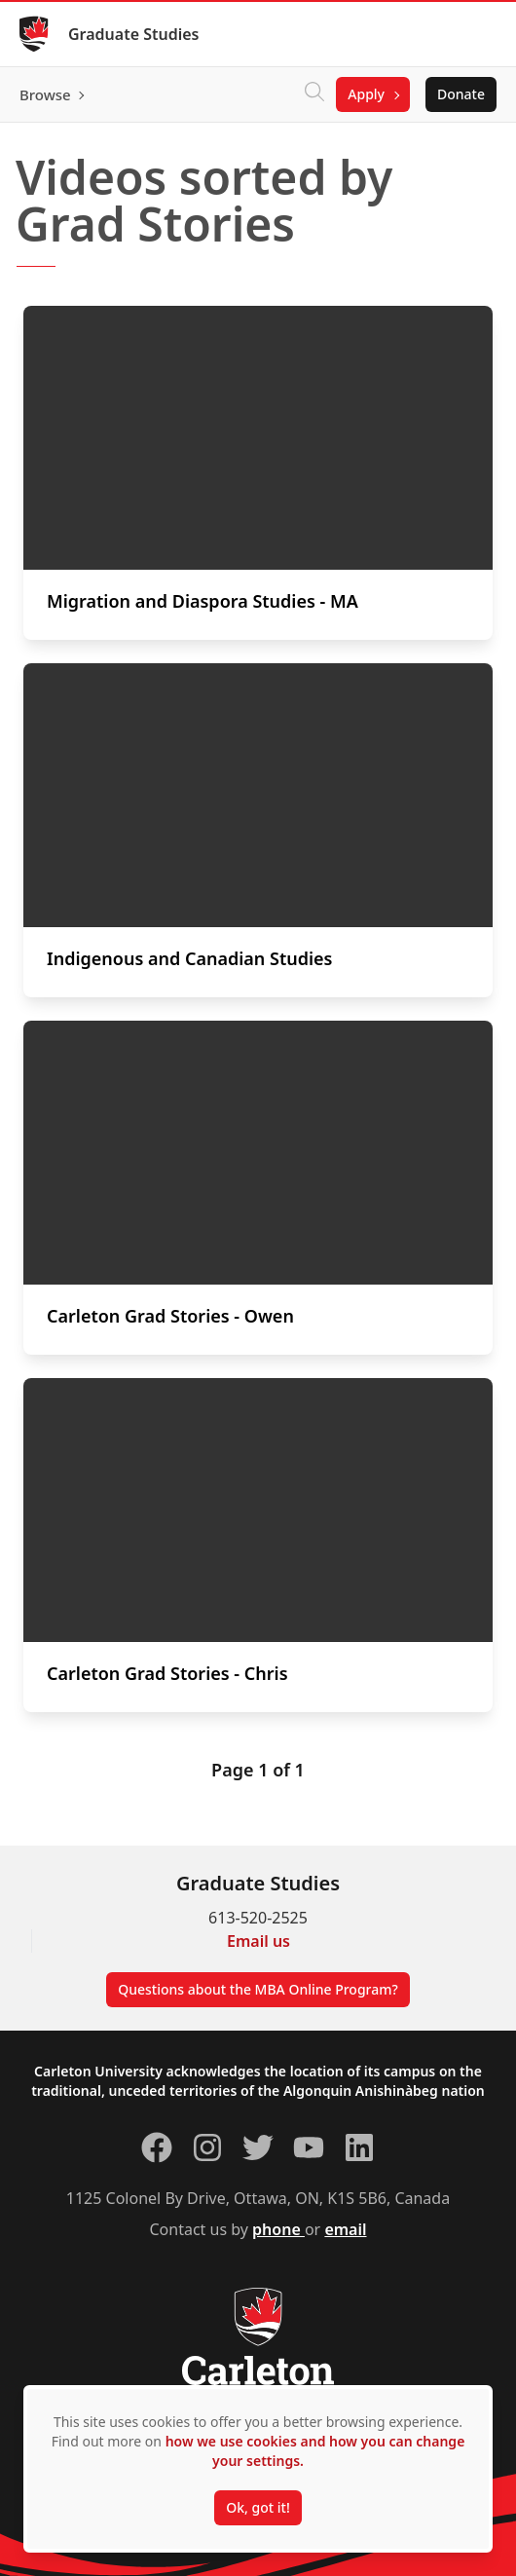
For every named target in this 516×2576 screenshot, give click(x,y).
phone (278, 2229)
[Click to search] (314, 94)
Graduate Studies (134, 34)
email (345, 2229)
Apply (366, 94)
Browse (45, 94)
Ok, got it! (257, 2507)
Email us (258, 1941)
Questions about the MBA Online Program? (258, 1989)
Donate (461, 94)
